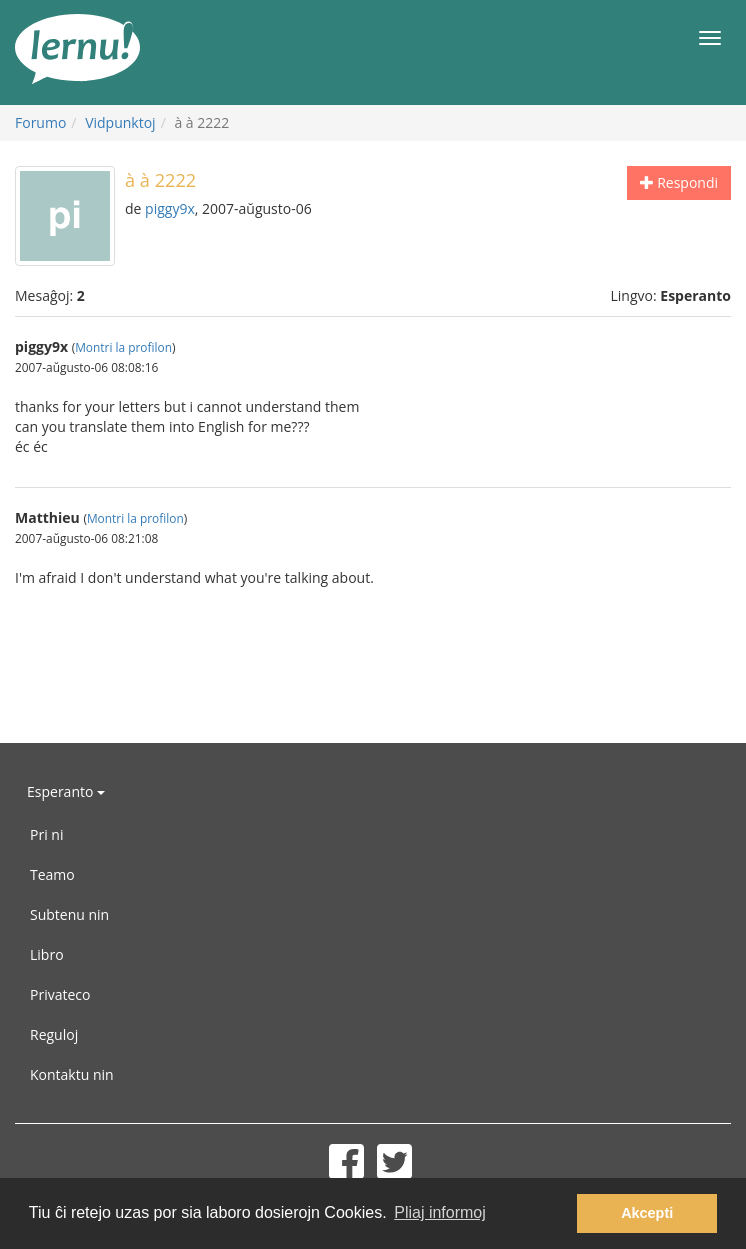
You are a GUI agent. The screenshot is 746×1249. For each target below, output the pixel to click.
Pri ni (46, 834)
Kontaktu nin (72, 1074)
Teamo (52, 874)
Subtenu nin (69, 914)
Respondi (679, 182)
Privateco (60, 994)
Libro (47, 954)
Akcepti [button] (647, 1213)
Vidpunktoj (120, 122)
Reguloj (54, 1034)
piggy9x (170, 208)
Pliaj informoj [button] (440, 1212)
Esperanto (66, 791)
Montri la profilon (123, 347)
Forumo (40, 122)
